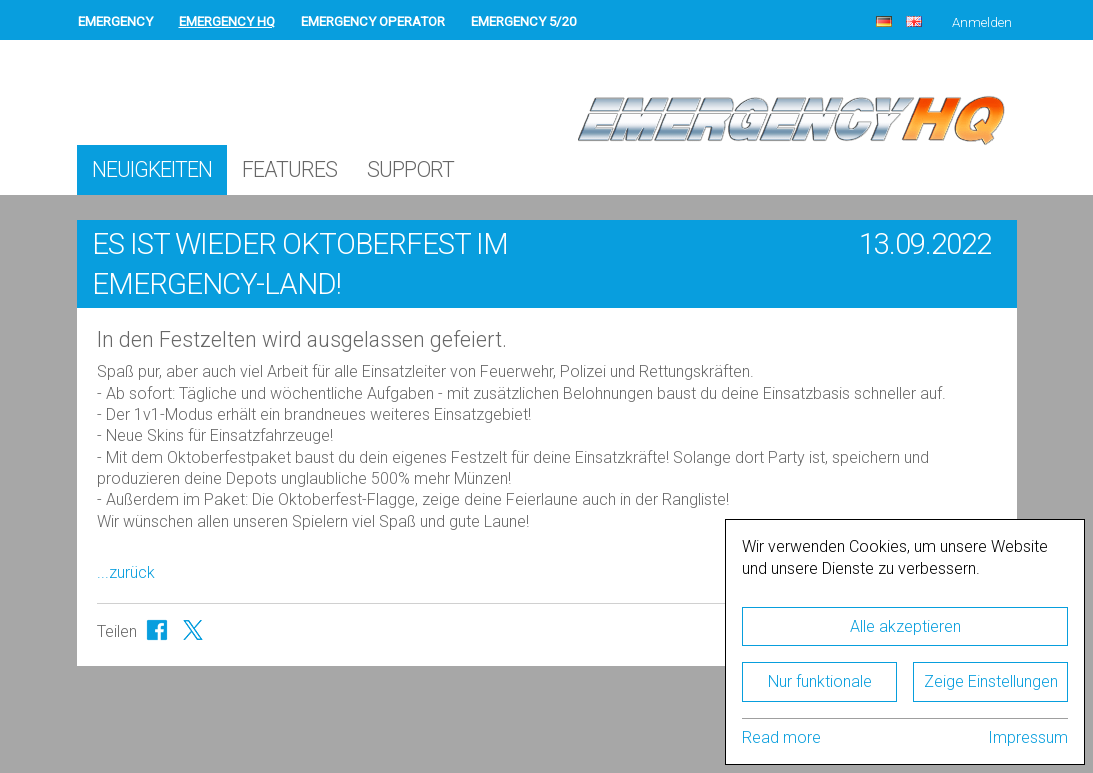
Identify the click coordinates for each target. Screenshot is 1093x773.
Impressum (1028, 737)
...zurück (126, 572)
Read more (781, 737)
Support (410, 169)
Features (289, 169)
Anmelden (982, 22)
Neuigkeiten (152, 169)
